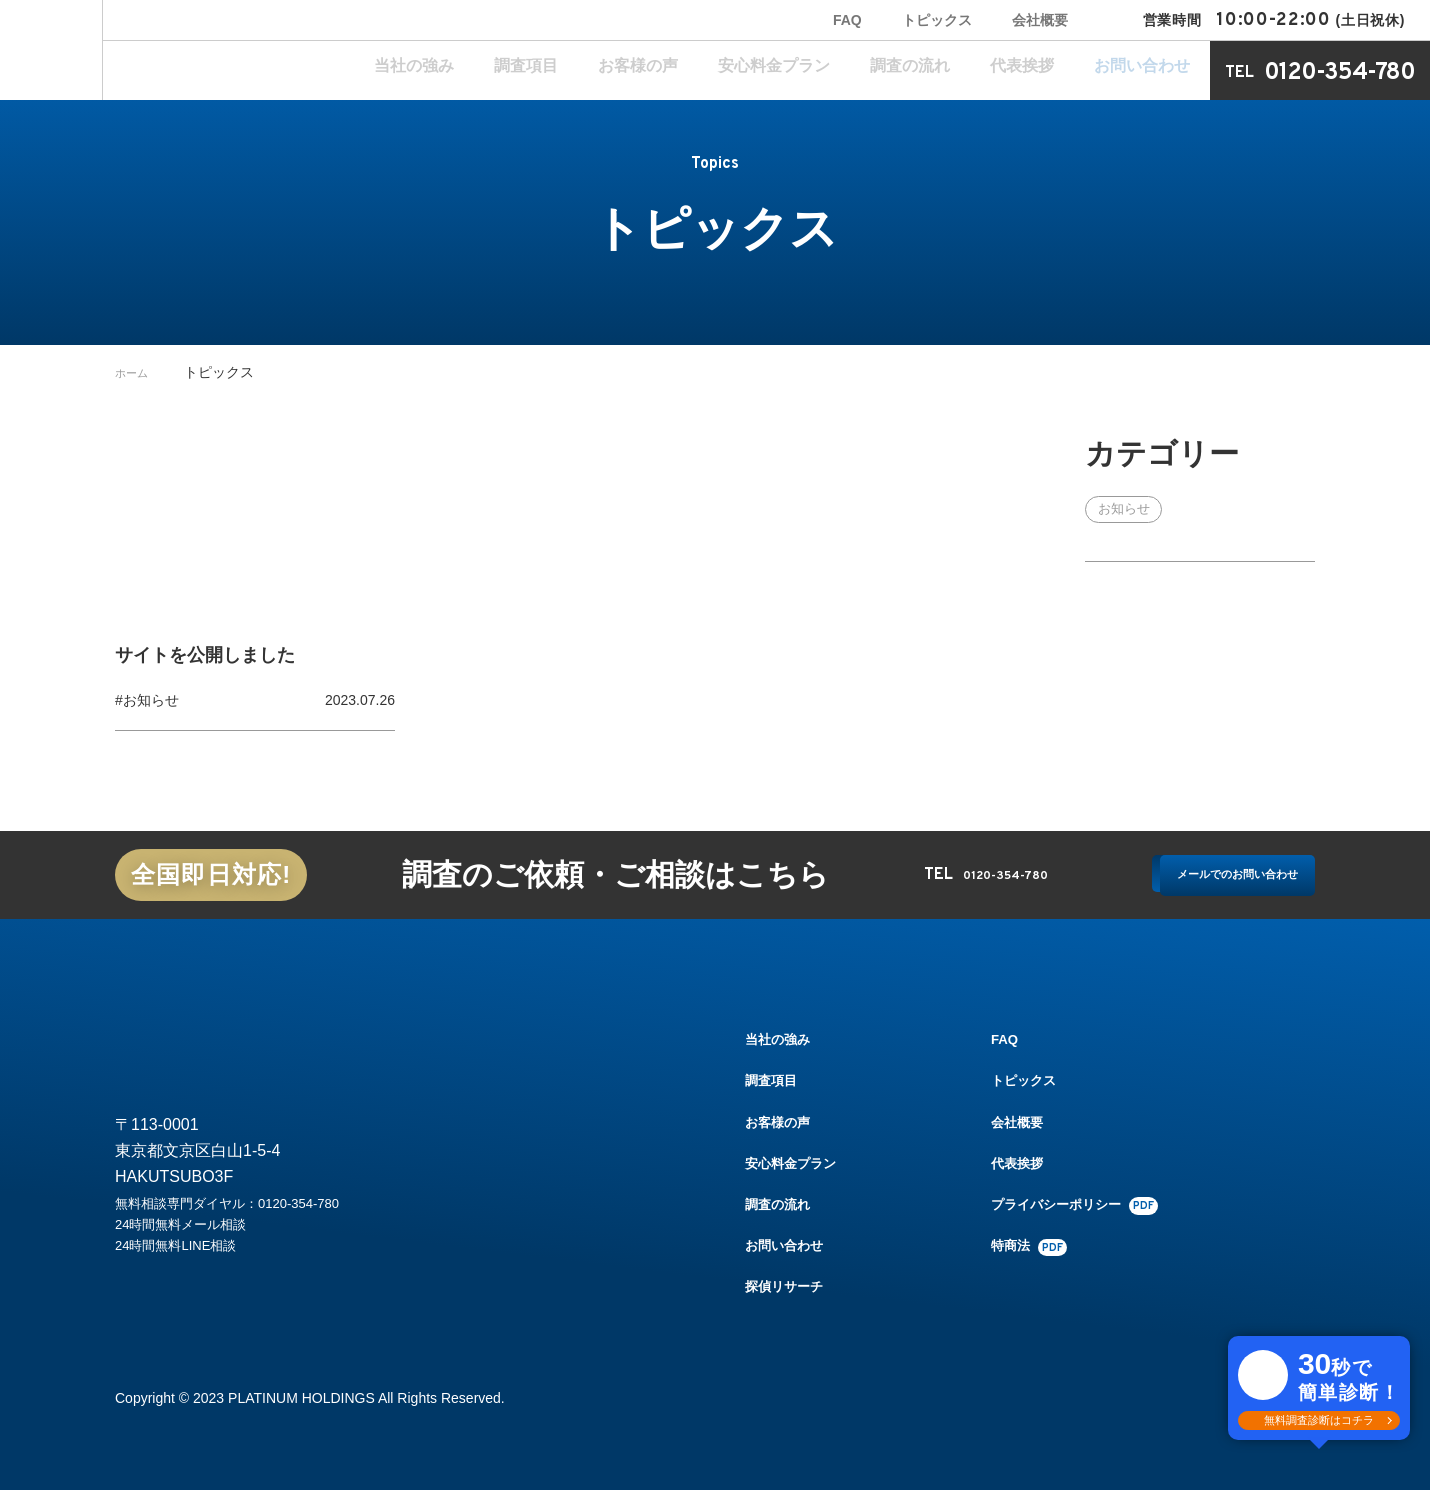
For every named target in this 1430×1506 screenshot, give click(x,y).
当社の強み (611, 71)
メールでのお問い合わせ (1202, 878)
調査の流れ (985, 71)
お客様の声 (777, 71)
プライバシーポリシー (1090, 1219)
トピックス (937, 20)
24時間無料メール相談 (196, 1254)
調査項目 (694, 71)
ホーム (136, 372)
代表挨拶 (1068, 71)
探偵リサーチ (787, 1302)
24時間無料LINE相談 (189, 1280)
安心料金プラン (881, 71)
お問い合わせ (1158, 71)
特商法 (1041, 1262)
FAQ (847, 20)
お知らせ (1127, 510)
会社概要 (1040, 20)
